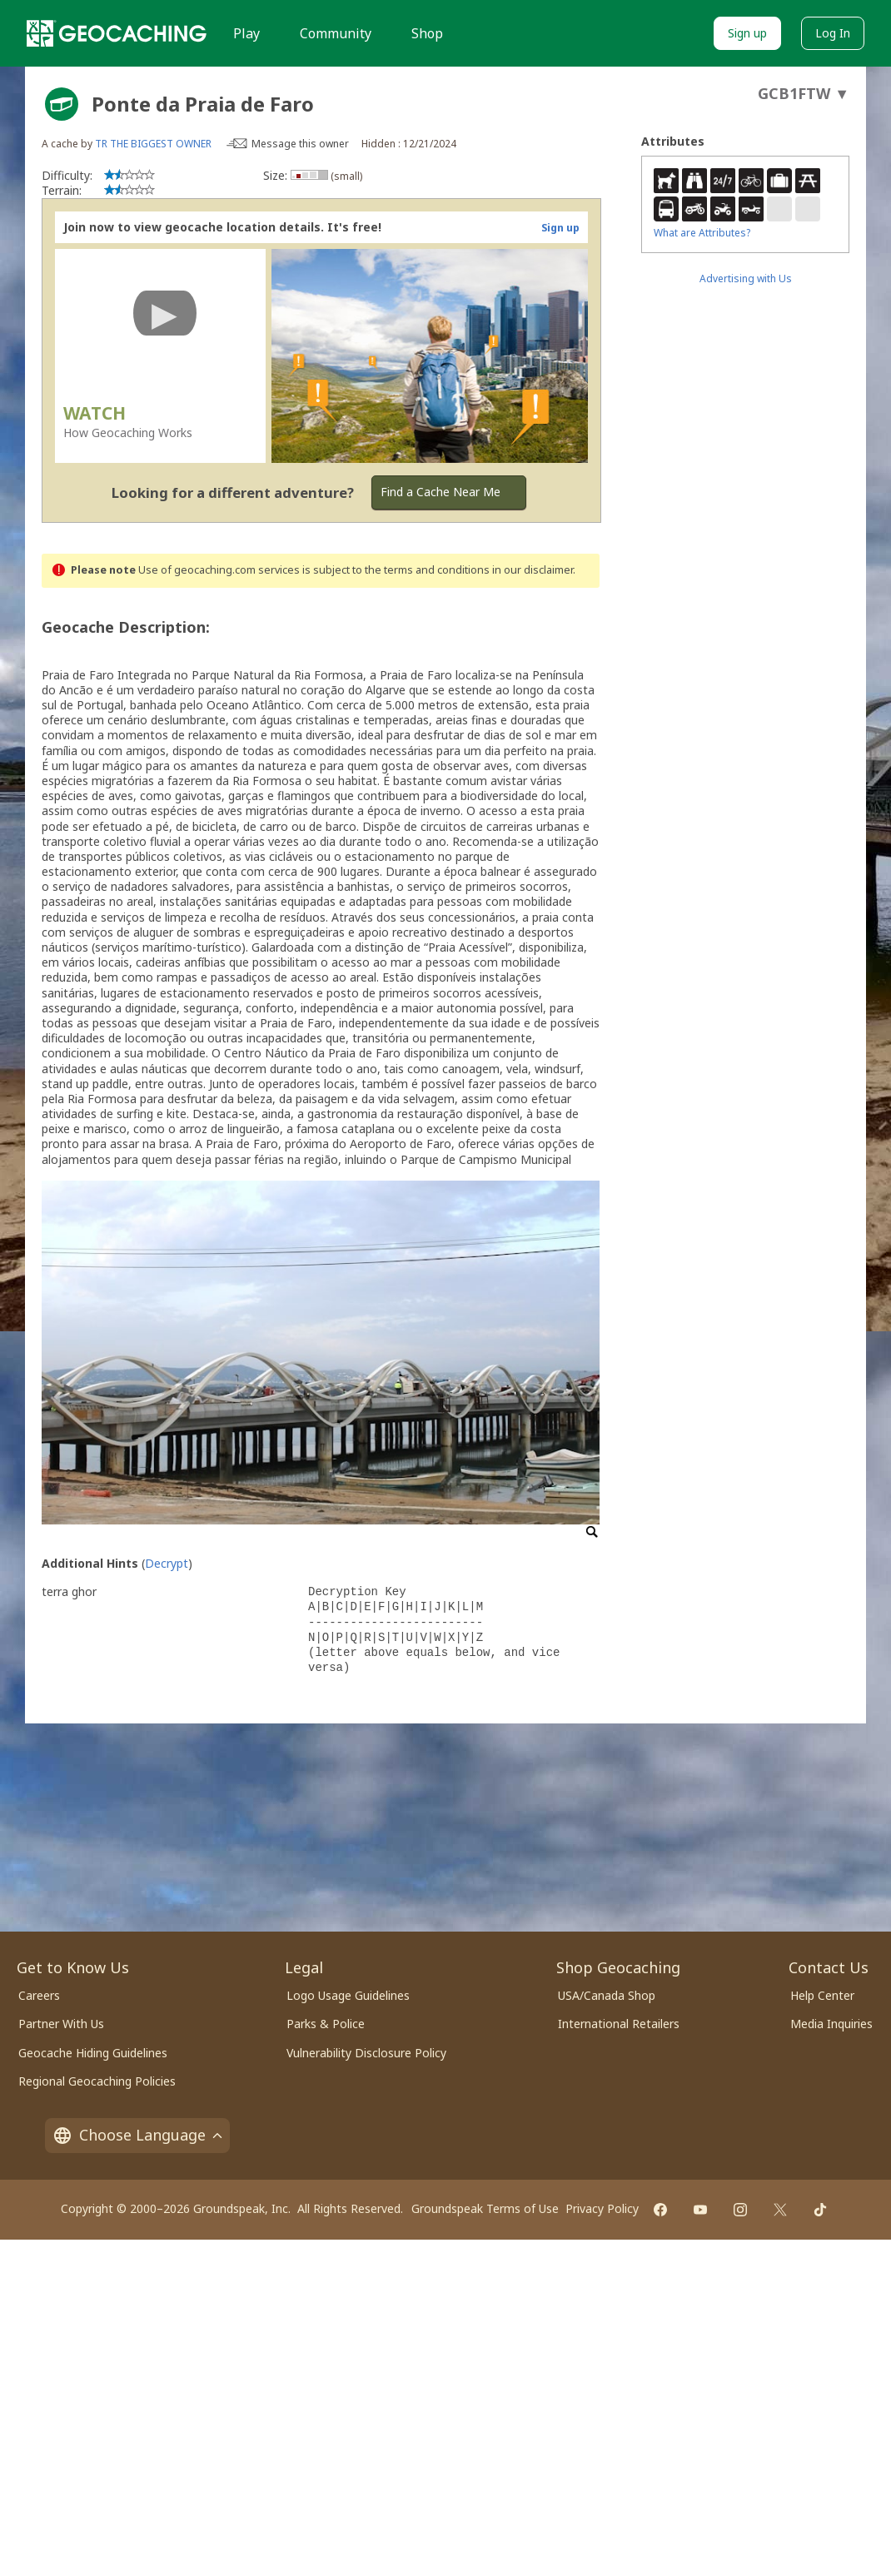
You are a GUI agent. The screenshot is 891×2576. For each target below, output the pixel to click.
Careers (39, 1995)
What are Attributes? (702, 233)
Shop (427, 33)
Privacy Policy (602, 2208)
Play (246, 33)
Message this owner (300, 144)
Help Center (822, 1995)
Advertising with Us (745, 278)
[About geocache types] (62, 104)
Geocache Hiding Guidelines (92, 2053)
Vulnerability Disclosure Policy (366, 2053)
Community (335, 33)
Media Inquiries (831, 2023)
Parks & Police (325, 2023)
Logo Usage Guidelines (348, 1995)
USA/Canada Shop (606, 1995)
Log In (832, 33)
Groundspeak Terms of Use (485, 2208)
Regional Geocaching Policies (97, 2081)
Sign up (747, 33)
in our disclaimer (532, 570)
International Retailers (618, 2023)
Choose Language (137, 2135)
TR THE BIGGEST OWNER (153, 144)
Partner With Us (61, 2023)
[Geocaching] (117, 33)
